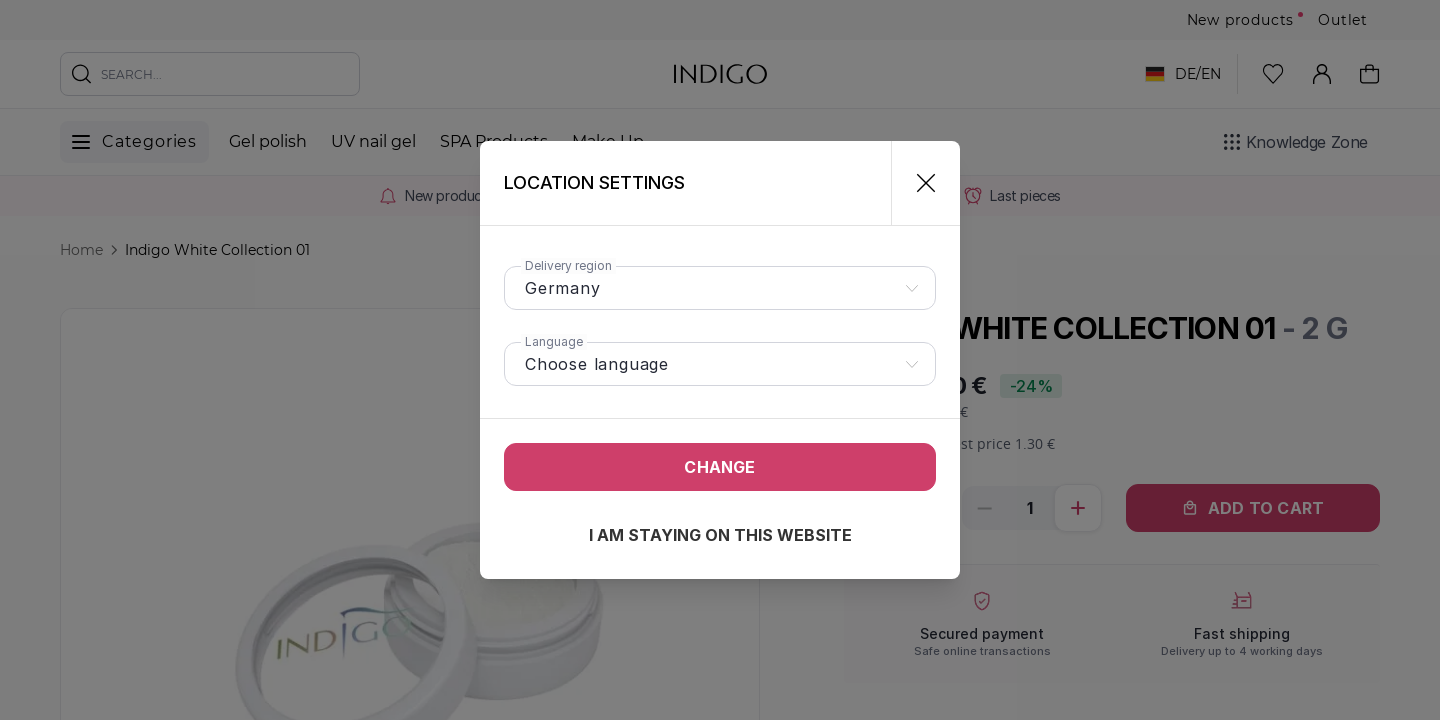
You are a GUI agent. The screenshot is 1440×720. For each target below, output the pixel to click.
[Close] (917, 183)
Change (719, 467)
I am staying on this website (720, 535)
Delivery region (568, 265)
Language (554, 341)
